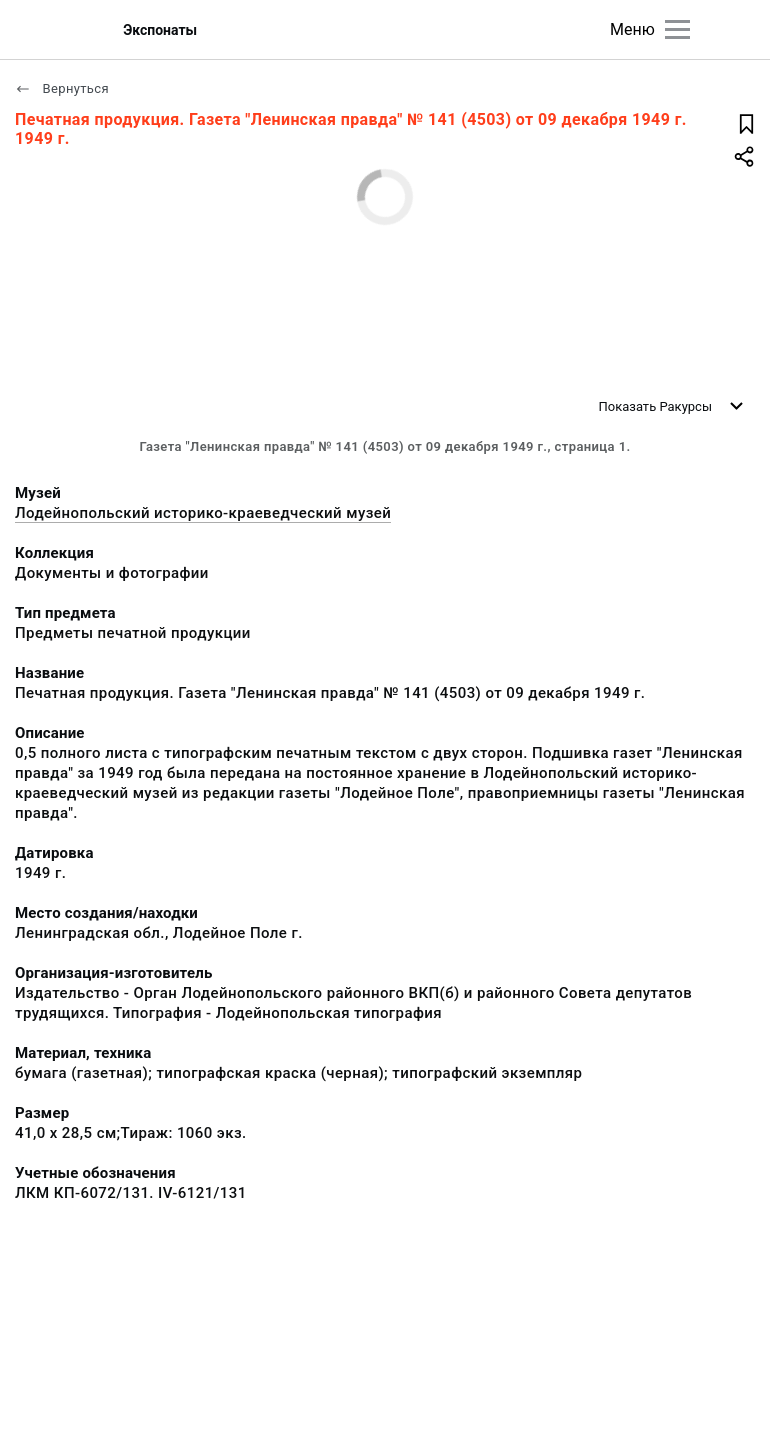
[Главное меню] (677, 29)
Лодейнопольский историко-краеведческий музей (203, 513)
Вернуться (62, 88)
